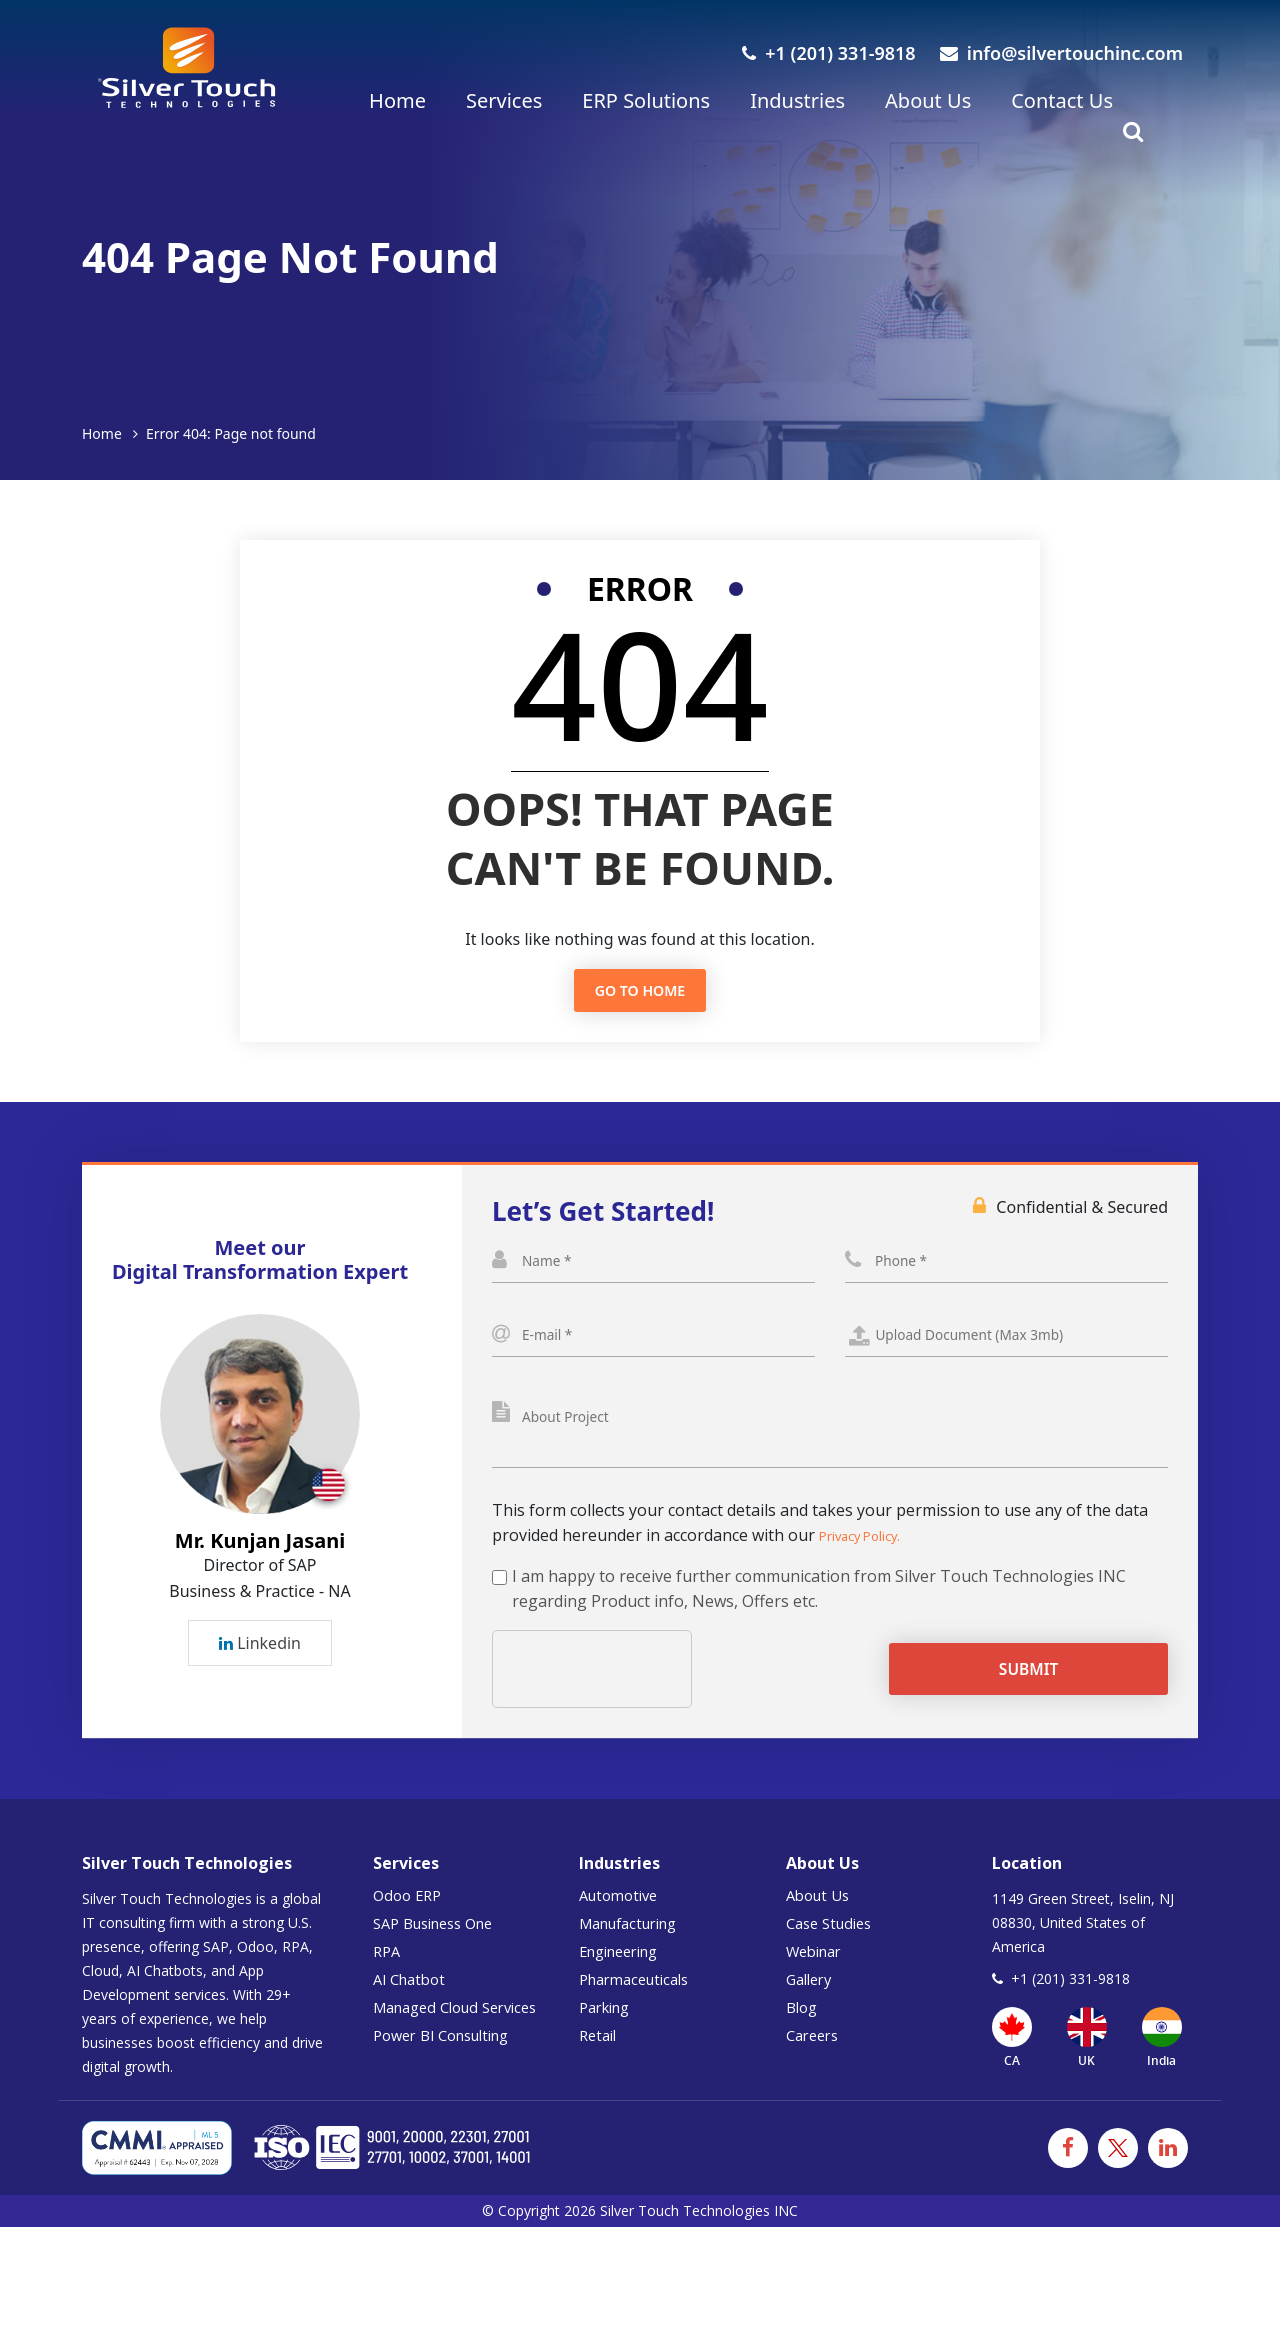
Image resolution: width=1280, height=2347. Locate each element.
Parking (608, 2031)
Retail (600, 2059)
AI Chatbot (413, 2003)
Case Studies (833, 1947)
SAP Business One (441, 1947)
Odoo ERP (410, 1919)
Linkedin (260, 1656)
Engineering (625, 1975)
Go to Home (640, 991)
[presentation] (645, 1693)
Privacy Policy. (870, 1559)
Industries (797, 100)
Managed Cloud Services (464, 2031)
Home (397, 100)
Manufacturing (635, 1947)
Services (504, 100)
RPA (388, 1975)
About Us (928, 100)
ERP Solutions (646, 100)
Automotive (622, 1919)
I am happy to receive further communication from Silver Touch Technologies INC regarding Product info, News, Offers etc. (819, 1612)
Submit (1050, 1693)
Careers (815, 2059)
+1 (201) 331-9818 (828, 53)
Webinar (818, 1975)
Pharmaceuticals (640, 2003)
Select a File (1006, 1347)
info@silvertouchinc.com (1061, 53)
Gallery (812, 2003)
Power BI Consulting (450, 2059)
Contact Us (1062, 100)
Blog (803, 2031)
